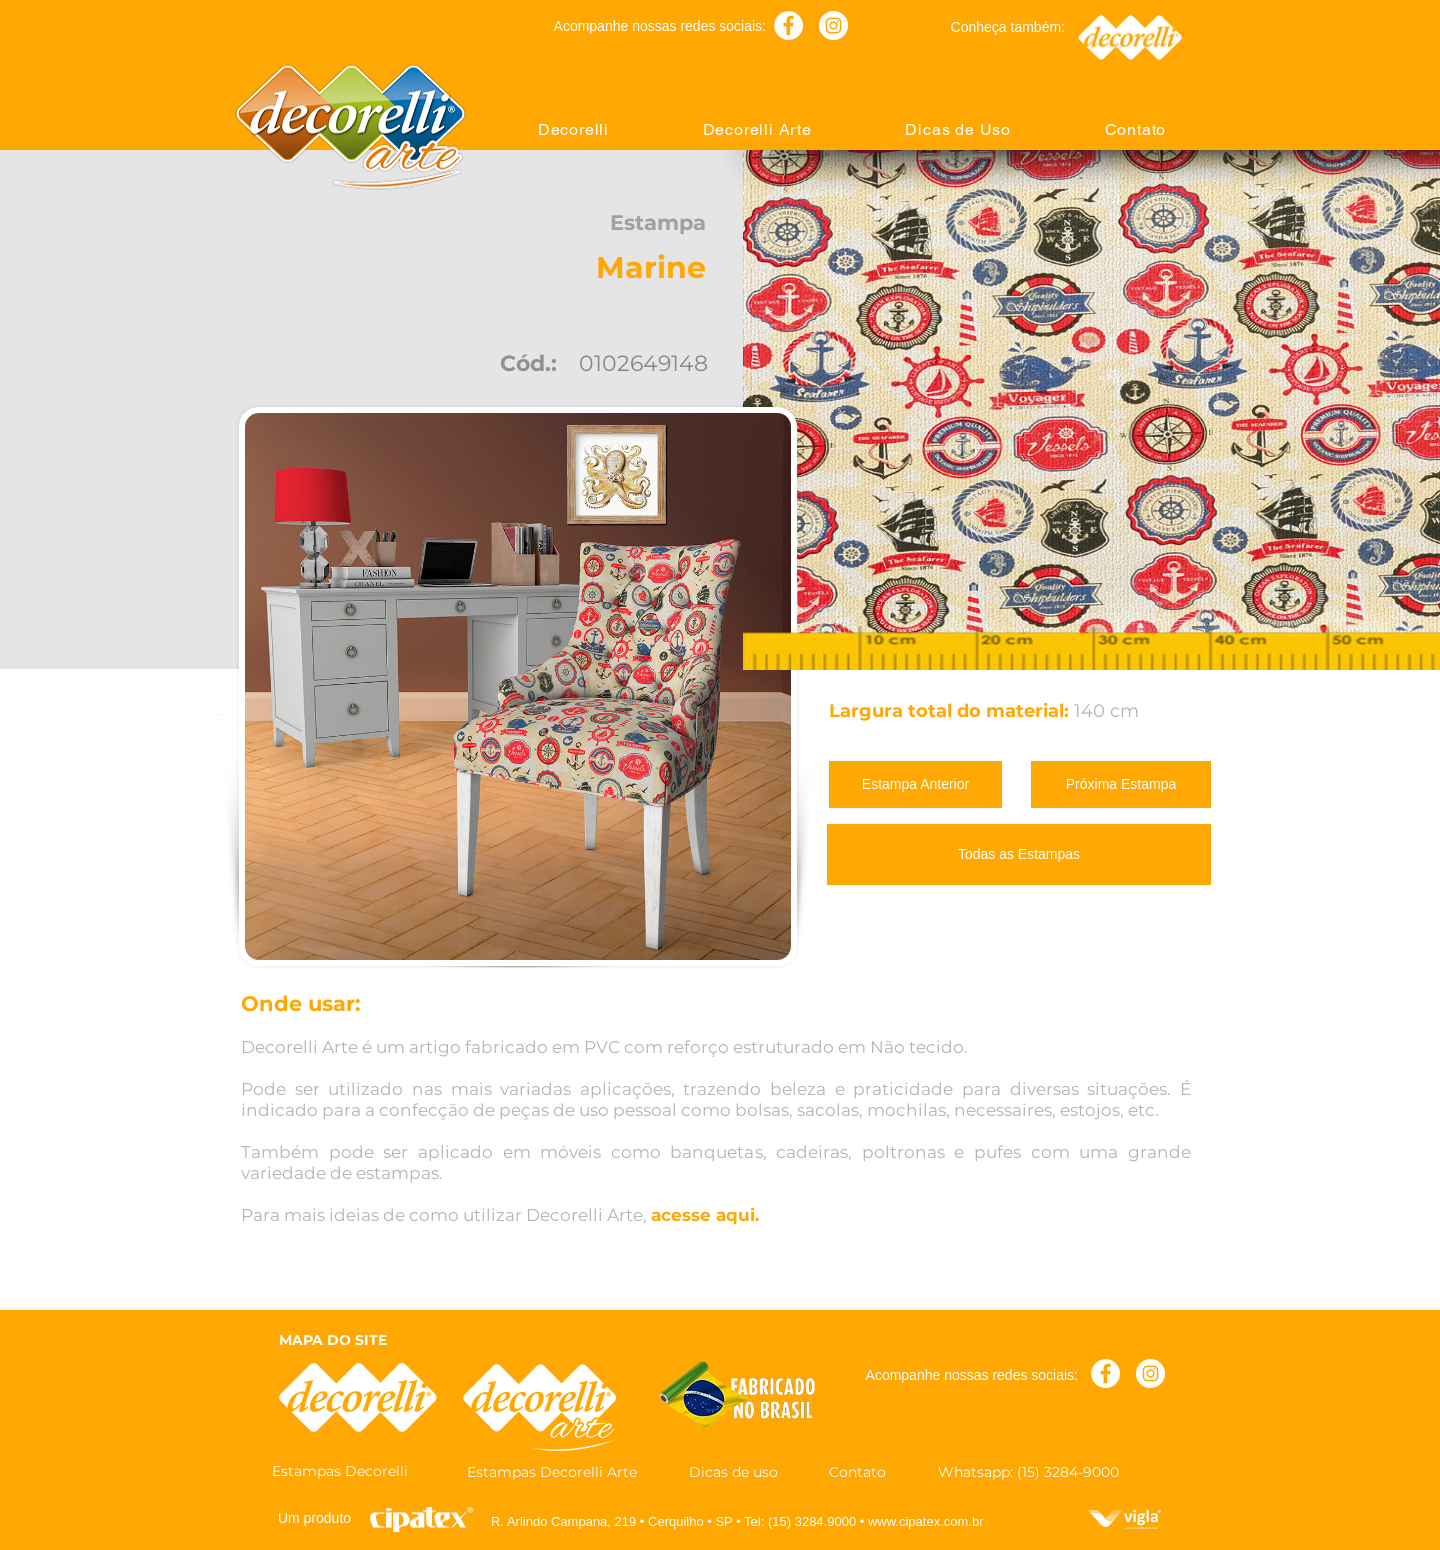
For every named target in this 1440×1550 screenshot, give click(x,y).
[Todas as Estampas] (1019, 854)
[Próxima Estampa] (1121, 784)
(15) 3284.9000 (812, 1521)
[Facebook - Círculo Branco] (788, 25)
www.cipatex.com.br (926, 1521)
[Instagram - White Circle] (833, 25)
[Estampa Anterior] (915, 784)
